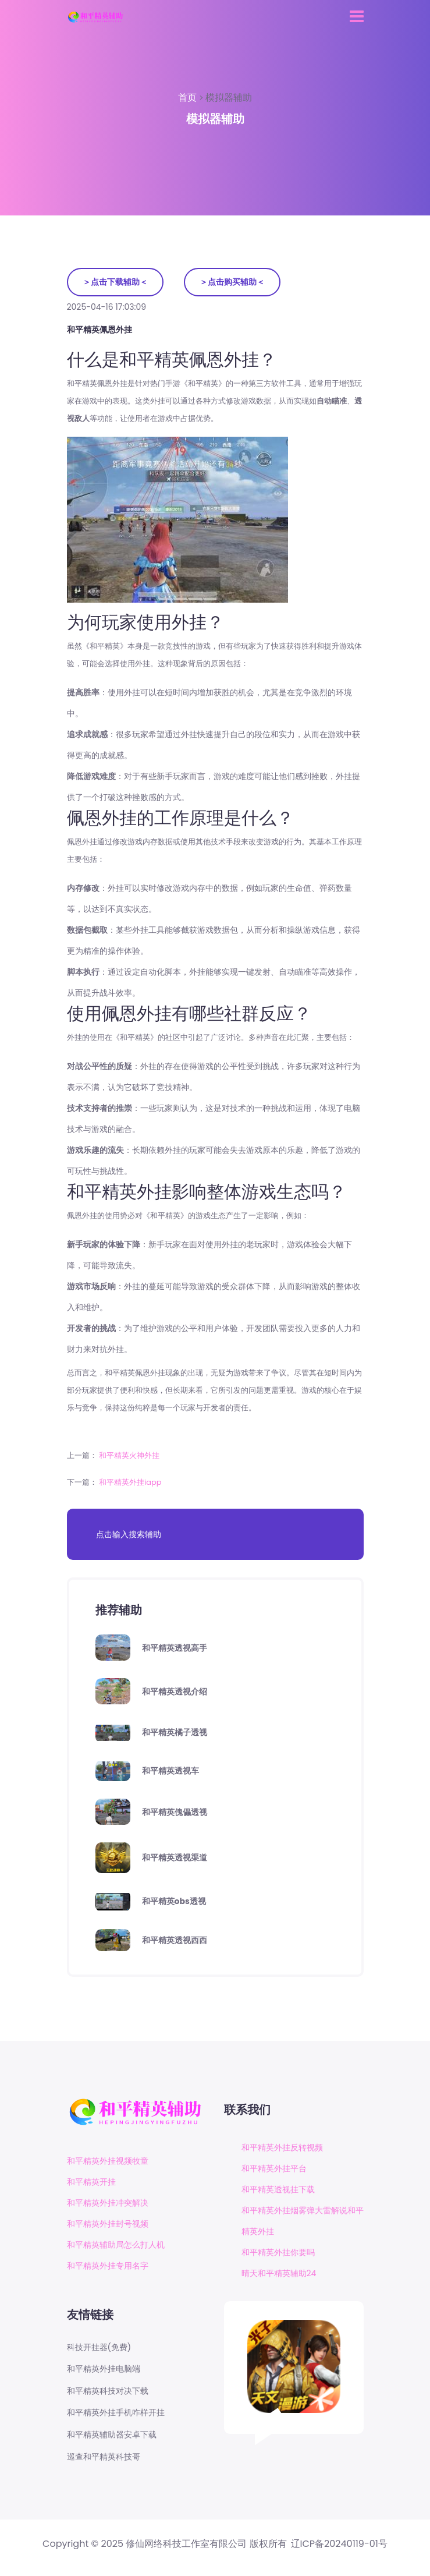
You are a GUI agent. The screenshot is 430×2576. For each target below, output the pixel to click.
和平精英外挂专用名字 (107, 2265)
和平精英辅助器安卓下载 (112, 2434)
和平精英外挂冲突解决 (107, 2203)
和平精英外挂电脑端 (103, 2369)
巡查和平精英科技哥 (103, 2456)
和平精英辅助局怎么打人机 (116, 2245)
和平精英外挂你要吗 (278, 2252)
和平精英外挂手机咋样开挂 (116, 2412)
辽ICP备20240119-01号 (339, 2544)
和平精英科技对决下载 (107, 2391)
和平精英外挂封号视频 (107, 2224)
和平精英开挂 (91, 2182)
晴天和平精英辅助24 (279, 2273)
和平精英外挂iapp (130, 1482)
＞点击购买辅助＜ (232, 282)
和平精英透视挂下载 (278, 2189)
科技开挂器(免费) (99, 2347)
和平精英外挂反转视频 (282, 2147)
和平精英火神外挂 (129, 1455)
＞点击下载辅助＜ (115, 282)
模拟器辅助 (228, 97)
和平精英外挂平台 (274, 2168)
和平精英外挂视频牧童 (107, 2161)
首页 (188, 97)
